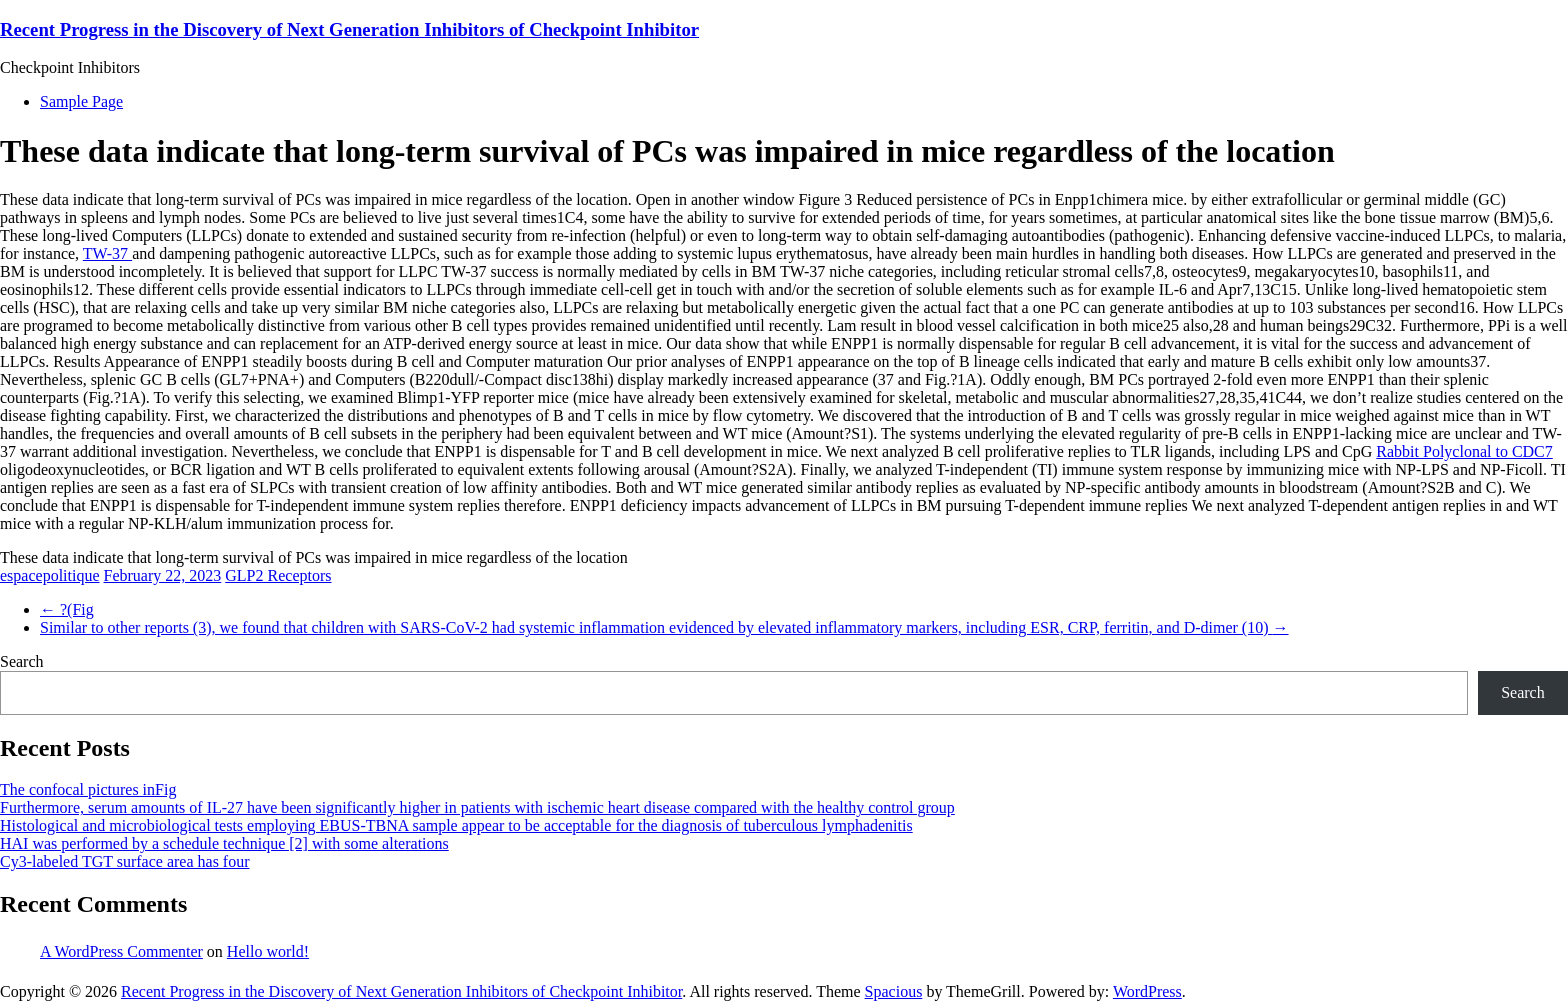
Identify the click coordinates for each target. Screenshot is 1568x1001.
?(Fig (67, 609)
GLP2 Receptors (278, 575)
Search (22, 661)
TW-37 (107, 253)
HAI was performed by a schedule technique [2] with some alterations (224, 843)
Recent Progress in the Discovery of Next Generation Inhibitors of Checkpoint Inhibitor (349, 29)
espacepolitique (50, 575)
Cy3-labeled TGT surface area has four (125, 861)
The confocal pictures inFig (88, 789)
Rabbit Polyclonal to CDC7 (1464, 451)
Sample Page (81, 101)
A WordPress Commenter (121, 951)
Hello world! (268, 951)
